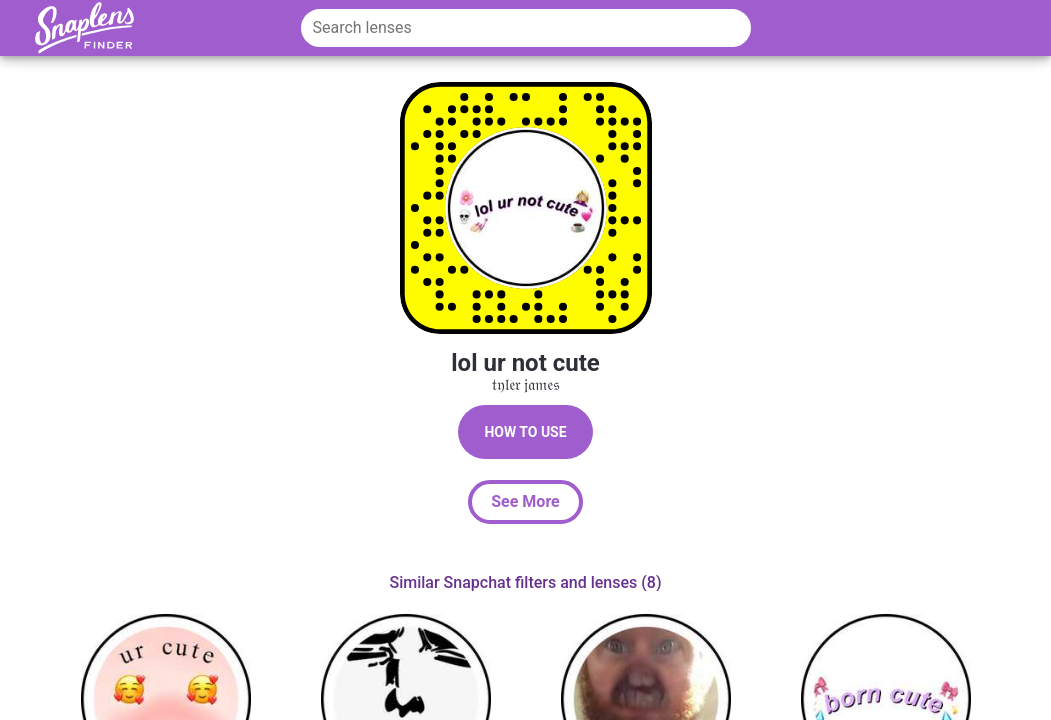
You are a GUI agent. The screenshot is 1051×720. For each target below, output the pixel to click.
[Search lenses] (526, 28)
